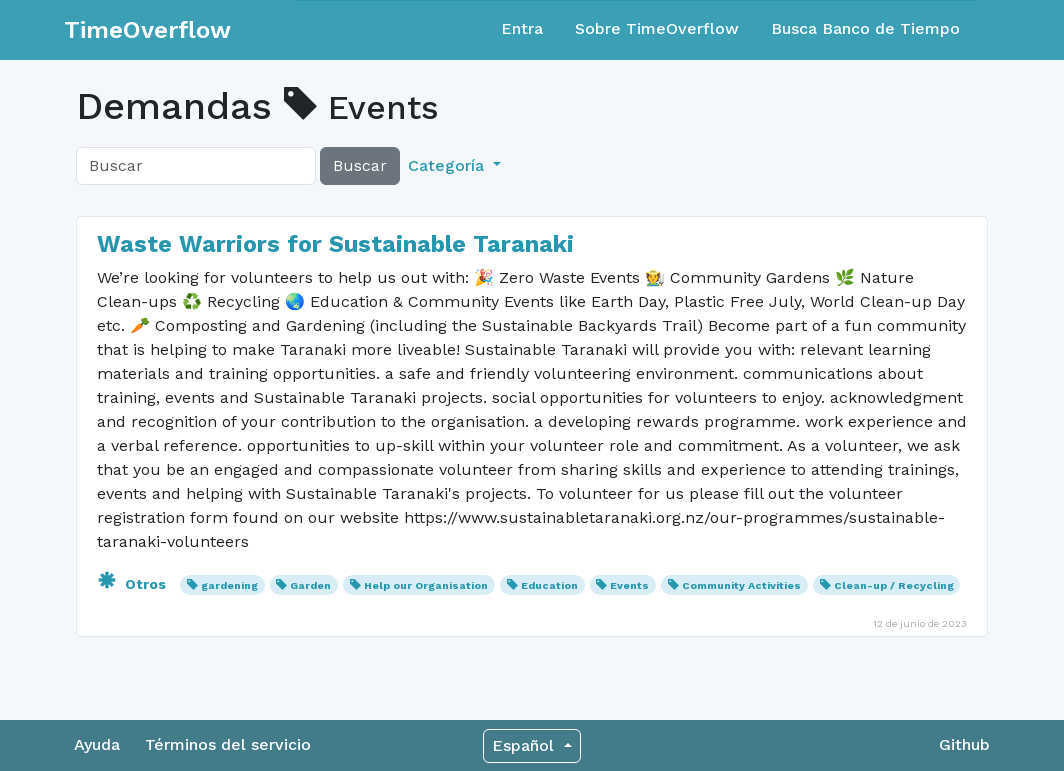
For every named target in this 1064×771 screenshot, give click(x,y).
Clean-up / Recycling (894, 585)
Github (964, 744)
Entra (522, 28)
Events (629, 585)
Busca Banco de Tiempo (865, 28)
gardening (229, 585)
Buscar (360, 165)
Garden (310, 585)
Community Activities (741, 585)
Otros (133, 584)
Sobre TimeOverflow (657, 28)
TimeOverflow (147, 30)
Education (549, 585)
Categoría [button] (448, 165)
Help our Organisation (426, 585)
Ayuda (97, 744)
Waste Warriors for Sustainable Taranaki (335, 244)
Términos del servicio (228, 744)
